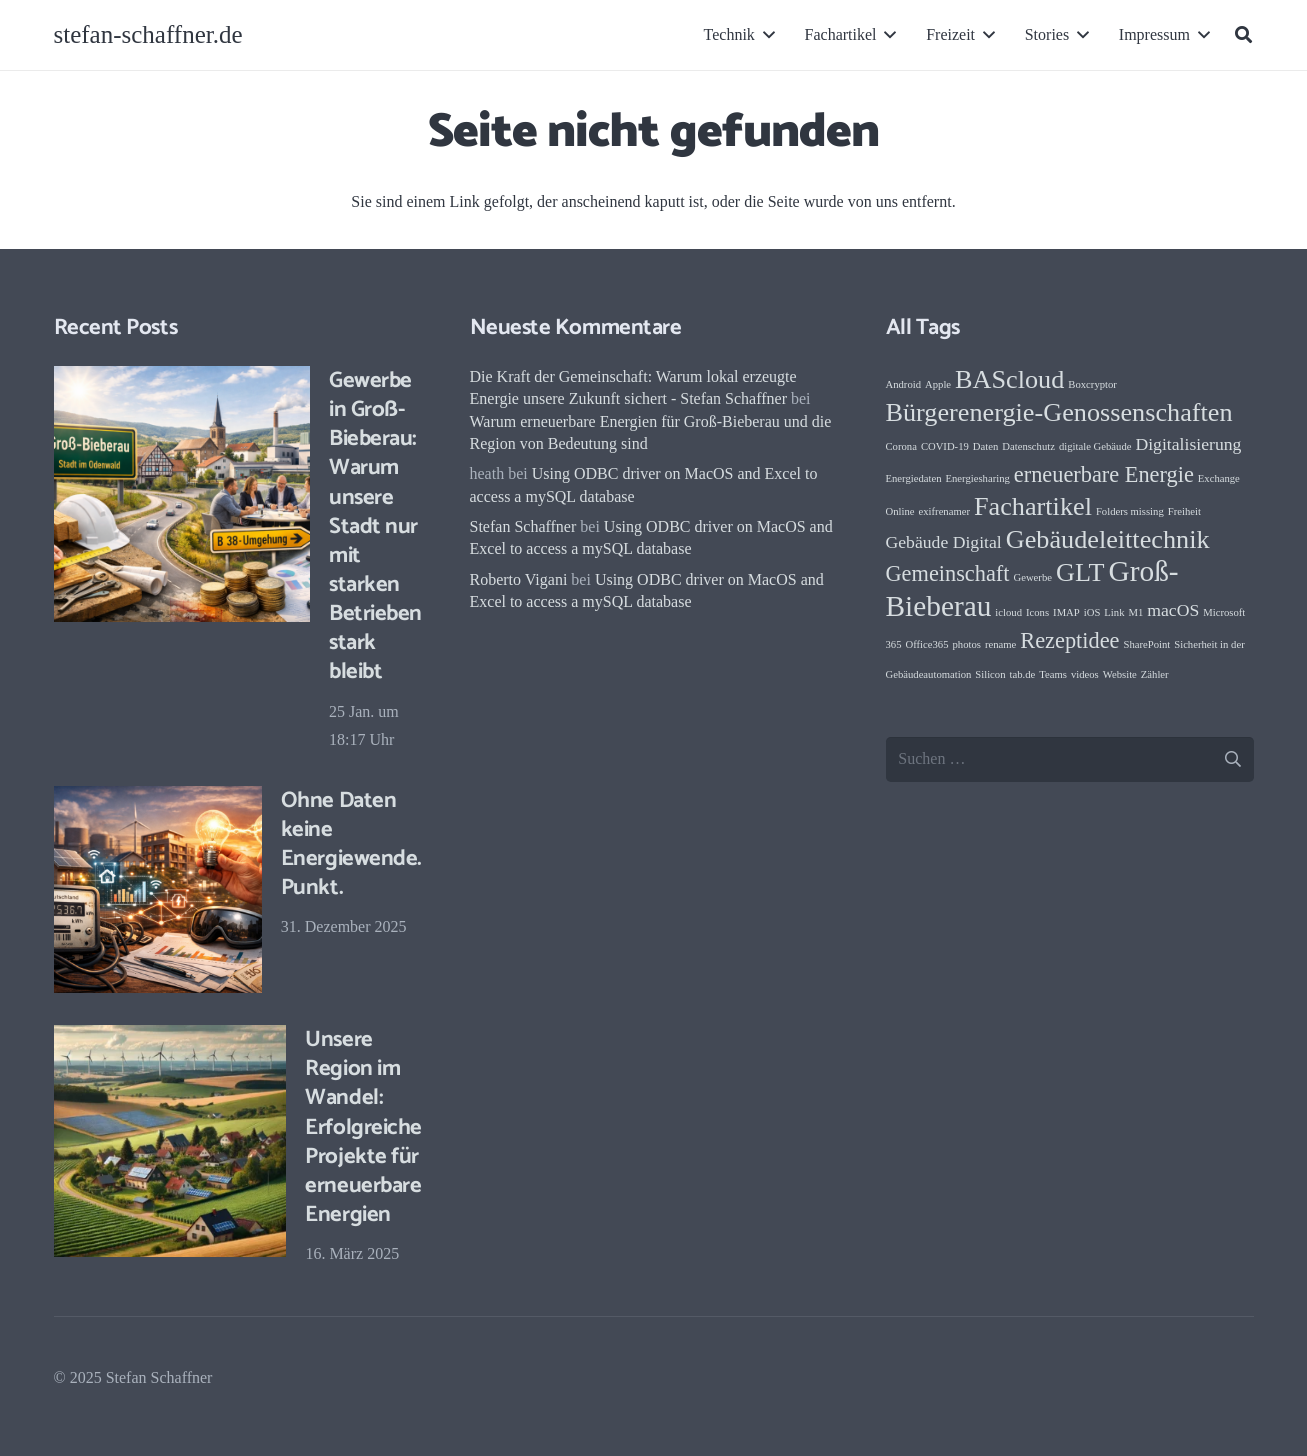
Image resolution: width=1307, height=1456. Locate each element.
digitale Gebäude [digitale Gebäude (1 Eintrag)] (1095, 446)
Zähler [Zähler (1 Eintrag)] (1155, 674)
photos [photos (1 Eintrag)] (967, 644)
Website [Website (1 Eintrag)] (1120, 674)
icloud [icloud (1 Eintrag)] (1008, 612)
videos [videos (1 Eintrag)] (1085, 674)
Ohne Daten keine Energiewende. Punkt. (350, 843)
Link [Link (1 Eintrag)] (1114, 612)
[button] (765, 35)
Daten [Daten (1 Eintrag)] (985, 446)
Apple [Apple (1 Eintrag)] (938, 384)
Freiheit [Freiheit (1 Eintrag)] (1184, 511)
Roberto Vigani (519, 579)
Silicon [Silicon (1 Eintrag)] (990, 674)
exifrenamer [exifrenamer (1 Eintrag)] (944, 511)
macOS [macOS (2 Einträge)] (1173, 610)
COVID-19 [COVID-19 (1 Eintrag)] (945, 446)
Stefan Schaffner (523, 526)
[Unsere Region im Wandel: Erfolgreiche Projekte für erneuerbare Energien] (170, 1141)
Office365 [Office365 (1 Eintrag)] (926, 644)
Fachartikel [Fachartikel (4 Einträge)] (1033, 506)
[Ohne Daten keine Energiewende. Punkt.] (158, 889)
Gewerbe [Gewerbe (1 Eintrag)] (1033, 577)
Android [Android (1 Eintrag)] (904, 384)
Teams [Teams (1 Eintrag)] (1053, 674)
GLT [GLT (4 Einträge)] (1080, 572)
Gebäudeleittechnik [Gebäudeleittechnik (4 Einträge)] (1108, 539)
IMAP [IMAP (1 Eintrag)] (1066, 612)
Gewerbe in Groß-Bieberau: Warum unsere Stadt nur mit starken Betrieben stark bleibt (375, 526)
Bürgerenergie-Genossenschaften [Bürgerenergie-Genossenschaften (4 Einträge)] (1059, 412)
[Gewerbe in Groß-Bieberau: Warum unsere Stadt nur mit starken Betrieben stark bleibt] (182, 494)
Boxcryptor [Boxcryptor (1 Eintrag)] (1092, 384)
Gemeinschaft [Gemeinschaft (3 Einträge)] (948, 573)
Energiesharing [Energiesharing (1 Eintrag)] (978, 478)
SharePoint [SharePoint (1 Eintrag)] (1146, 644)
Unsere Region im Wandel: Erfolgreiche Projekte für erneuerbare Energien (363, 1127)
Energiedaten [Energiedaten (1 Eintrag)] (914, 478)
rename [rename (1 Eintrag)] (1000, 644)
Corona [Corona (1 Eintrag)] (901, 446)
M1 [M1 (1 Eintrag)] (1135, 612)
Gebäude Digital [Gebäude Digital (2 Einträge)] (944, 542)
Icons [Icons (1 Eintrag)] (1037, 612)
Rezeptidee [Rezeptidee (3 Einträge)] (1069, 640)
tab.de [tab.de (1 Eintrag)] (1023, 674)
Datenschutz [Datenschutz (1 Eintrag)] (1028, 446)
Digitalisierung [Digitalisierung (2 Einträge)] (1188, 444)
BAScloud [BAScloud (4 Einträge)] (1009, 379)
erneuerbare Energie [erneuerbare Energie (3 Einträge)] (1104, 474)
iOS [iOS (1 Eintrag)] (1092, 612)
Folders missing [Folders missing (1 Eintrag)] (1130, 511)
